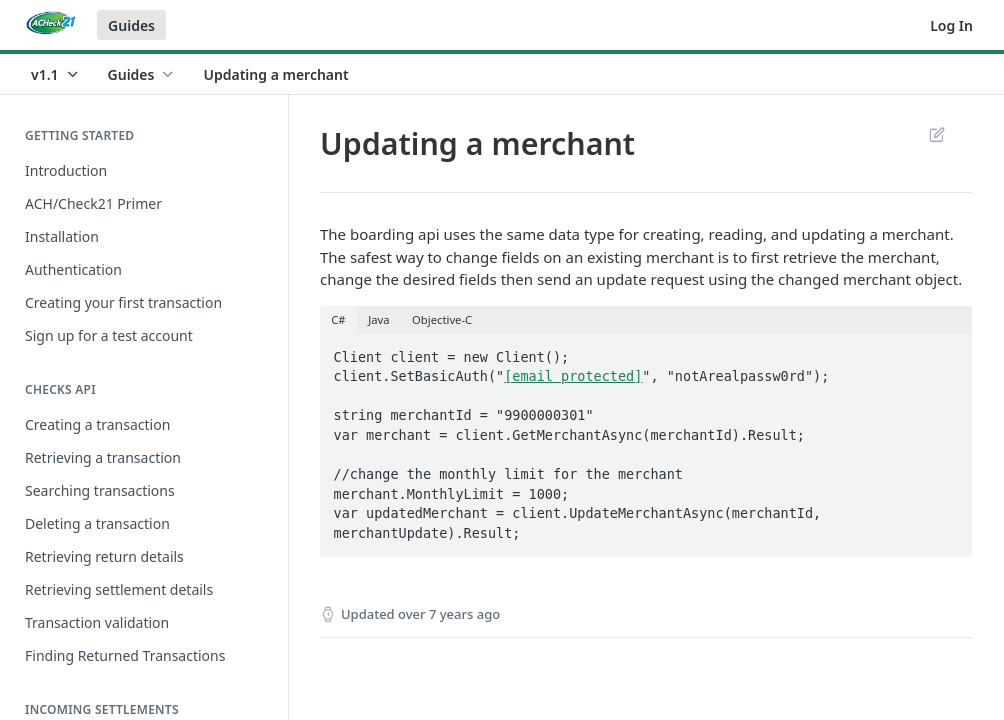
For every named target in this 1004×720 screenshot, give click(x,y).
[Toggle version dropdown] (56, 74)
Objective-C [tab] (442, 319)
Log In (951, 25)
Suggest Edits (936, 134)
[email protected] (573, 376)
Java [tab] (378, 319)
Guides (131, 25)
